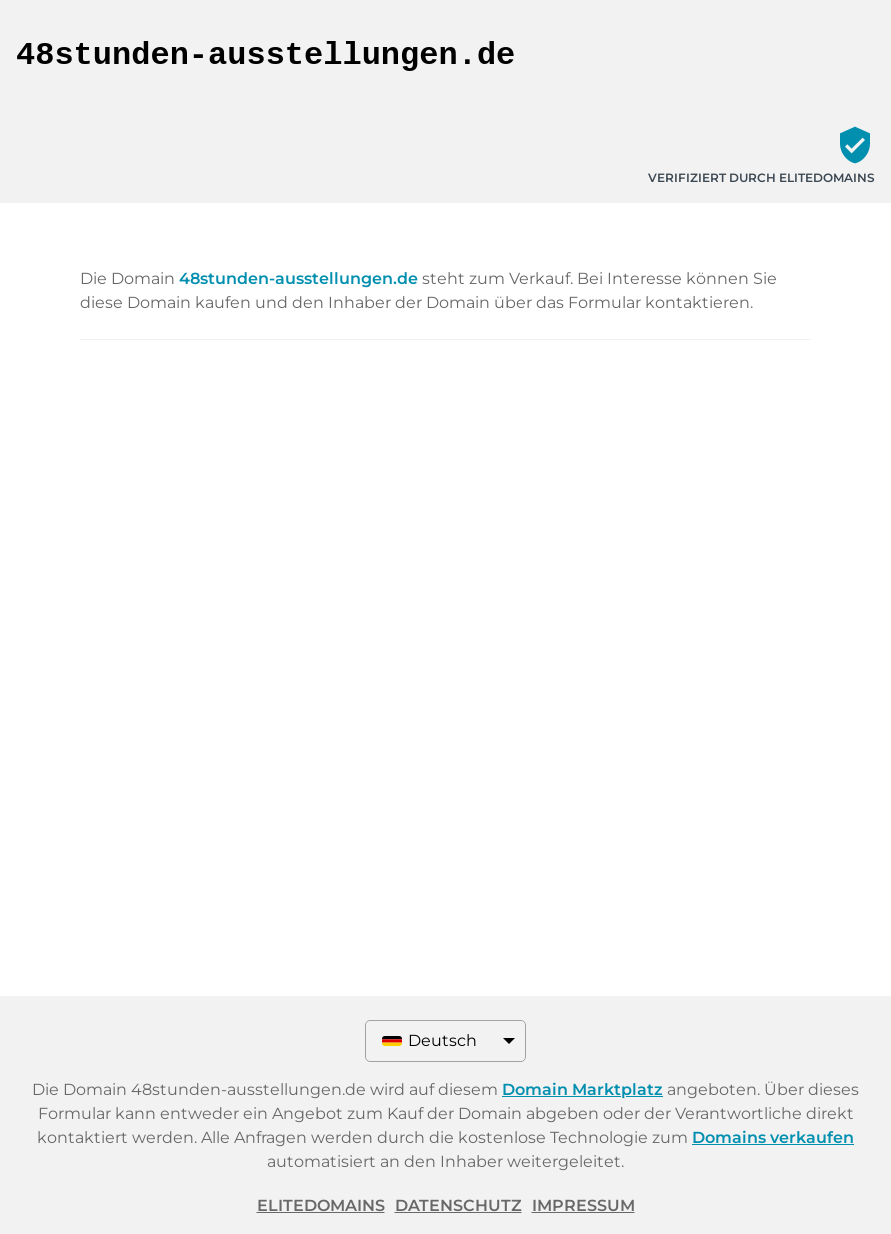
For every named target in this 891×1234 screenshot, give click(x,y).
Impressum (583, 1205)
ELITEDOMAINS (321, 1205)
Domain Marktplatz (582, 1089)
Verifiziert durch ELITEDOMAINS (761, 177)
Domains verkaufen (773, 1137)
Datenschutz (458, 1205)
